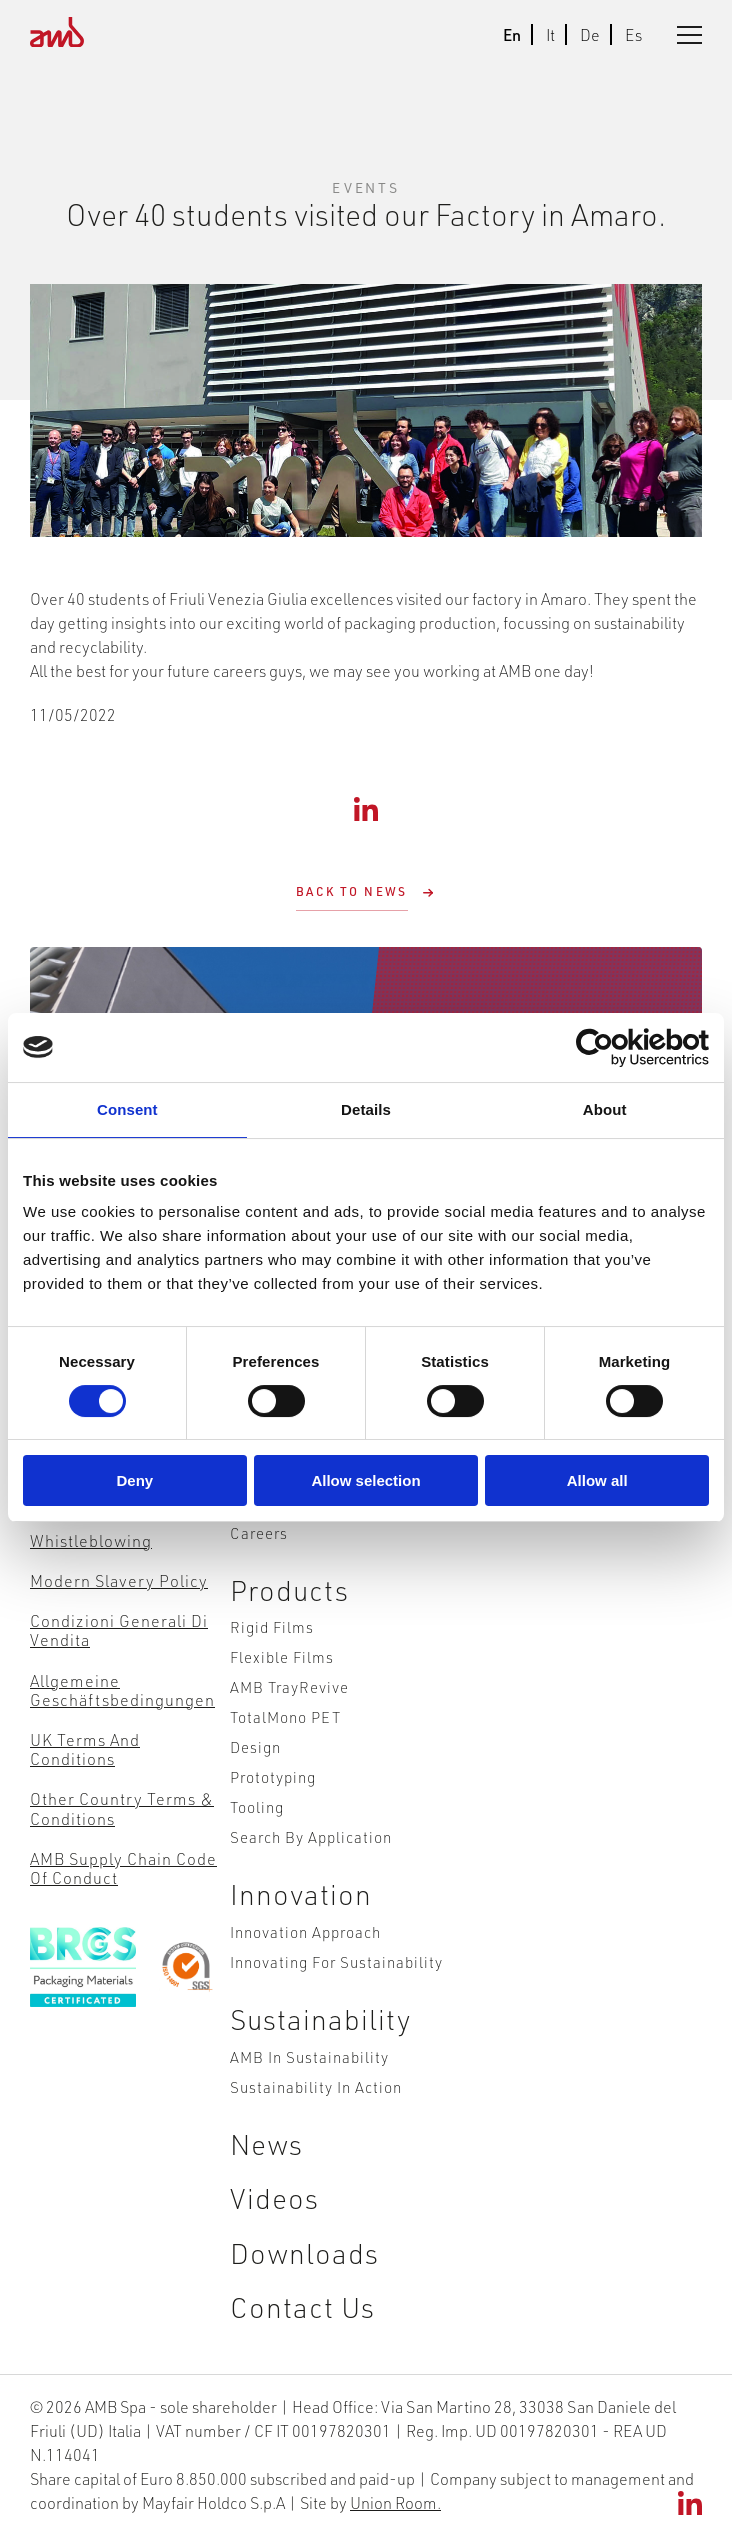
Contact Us (302, 2306)
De (590, 34)
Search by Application (311, 1836)
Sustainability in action (316, 2086)
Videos (274, 2197)
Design (255, 1746)
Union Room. (395, 2502)
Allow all (597, 1480)
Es (633, 34)
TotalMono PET (285, 1716)
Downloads (304, 2252)
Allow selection (365, 1480)
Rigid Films (272, 1626)
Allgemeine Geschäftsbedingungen (122, 1690)
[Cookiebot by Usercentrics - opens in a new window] (621, 1047)
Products (289, 1589)
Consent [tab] (127, 1109)
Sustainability (320, 2018)
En (512, 34)
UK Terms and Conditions (85, 1749)
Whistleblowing (91, 1540)
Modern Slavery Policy (119, 1580)
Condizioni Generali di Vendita (119, 1630)
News (266, 2143)
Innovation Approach (305, 1931)
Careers (259, 1532)
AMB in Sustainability (309, 2056)
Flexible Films (282, 1656)
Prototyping (273, 1776)
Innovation (301, 1893)
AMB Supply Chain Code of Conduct (123, 1868)
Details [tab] (366, 1109)
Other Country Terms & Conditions (122, 1808)
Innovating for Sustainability (336, 1961)
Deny (134, 1480)
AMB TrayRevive (289, 1686)
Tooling (257, 1806)
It (550, 34)
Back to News (352, 891)
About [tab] (605, 1109)
